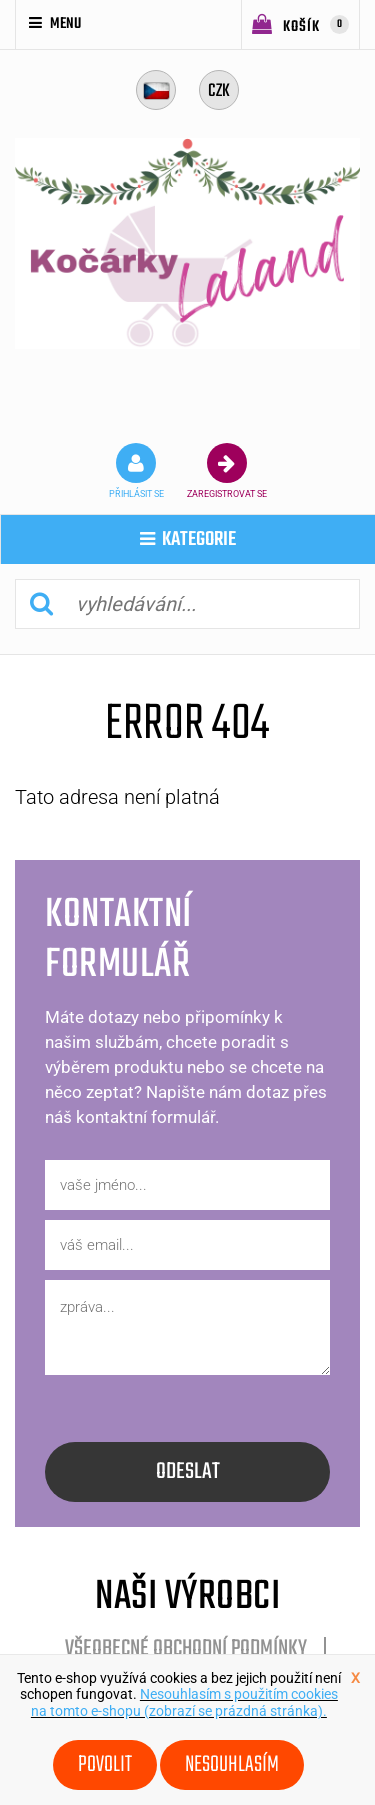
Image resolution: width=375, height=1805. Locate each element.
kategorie (188, 539)
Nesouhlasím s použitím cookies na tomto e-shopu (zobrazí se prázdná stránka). (184, 1702)
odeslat (188, 1472)
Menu (55, 24)
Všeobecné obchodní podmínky (186, 1649)
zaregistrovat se (227, 471)
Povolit (105, 1765)
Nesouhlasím (232, 1765)
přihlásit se (136, 471)
